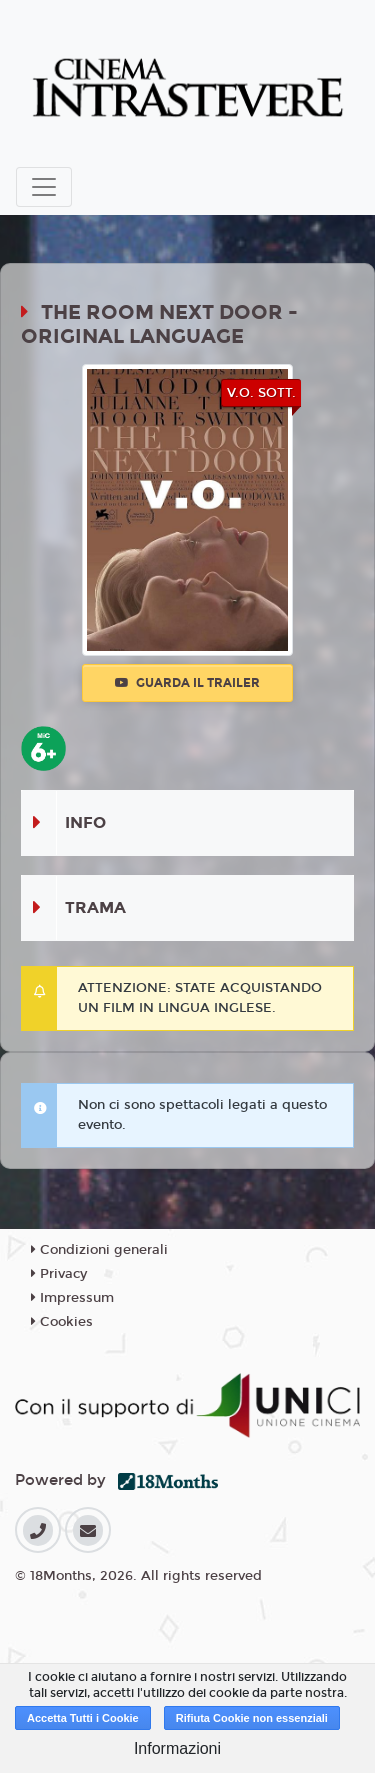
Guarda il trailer (187, 683)
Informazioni (177, 1748)
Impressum (72, 1298)
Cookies (62, 1322)
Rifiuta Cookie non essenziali (252, 1718)
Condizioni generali (99, 1250)
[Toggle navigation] (44, 187)
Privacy (59, 1274)
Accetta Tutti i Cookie (83, 1718)
